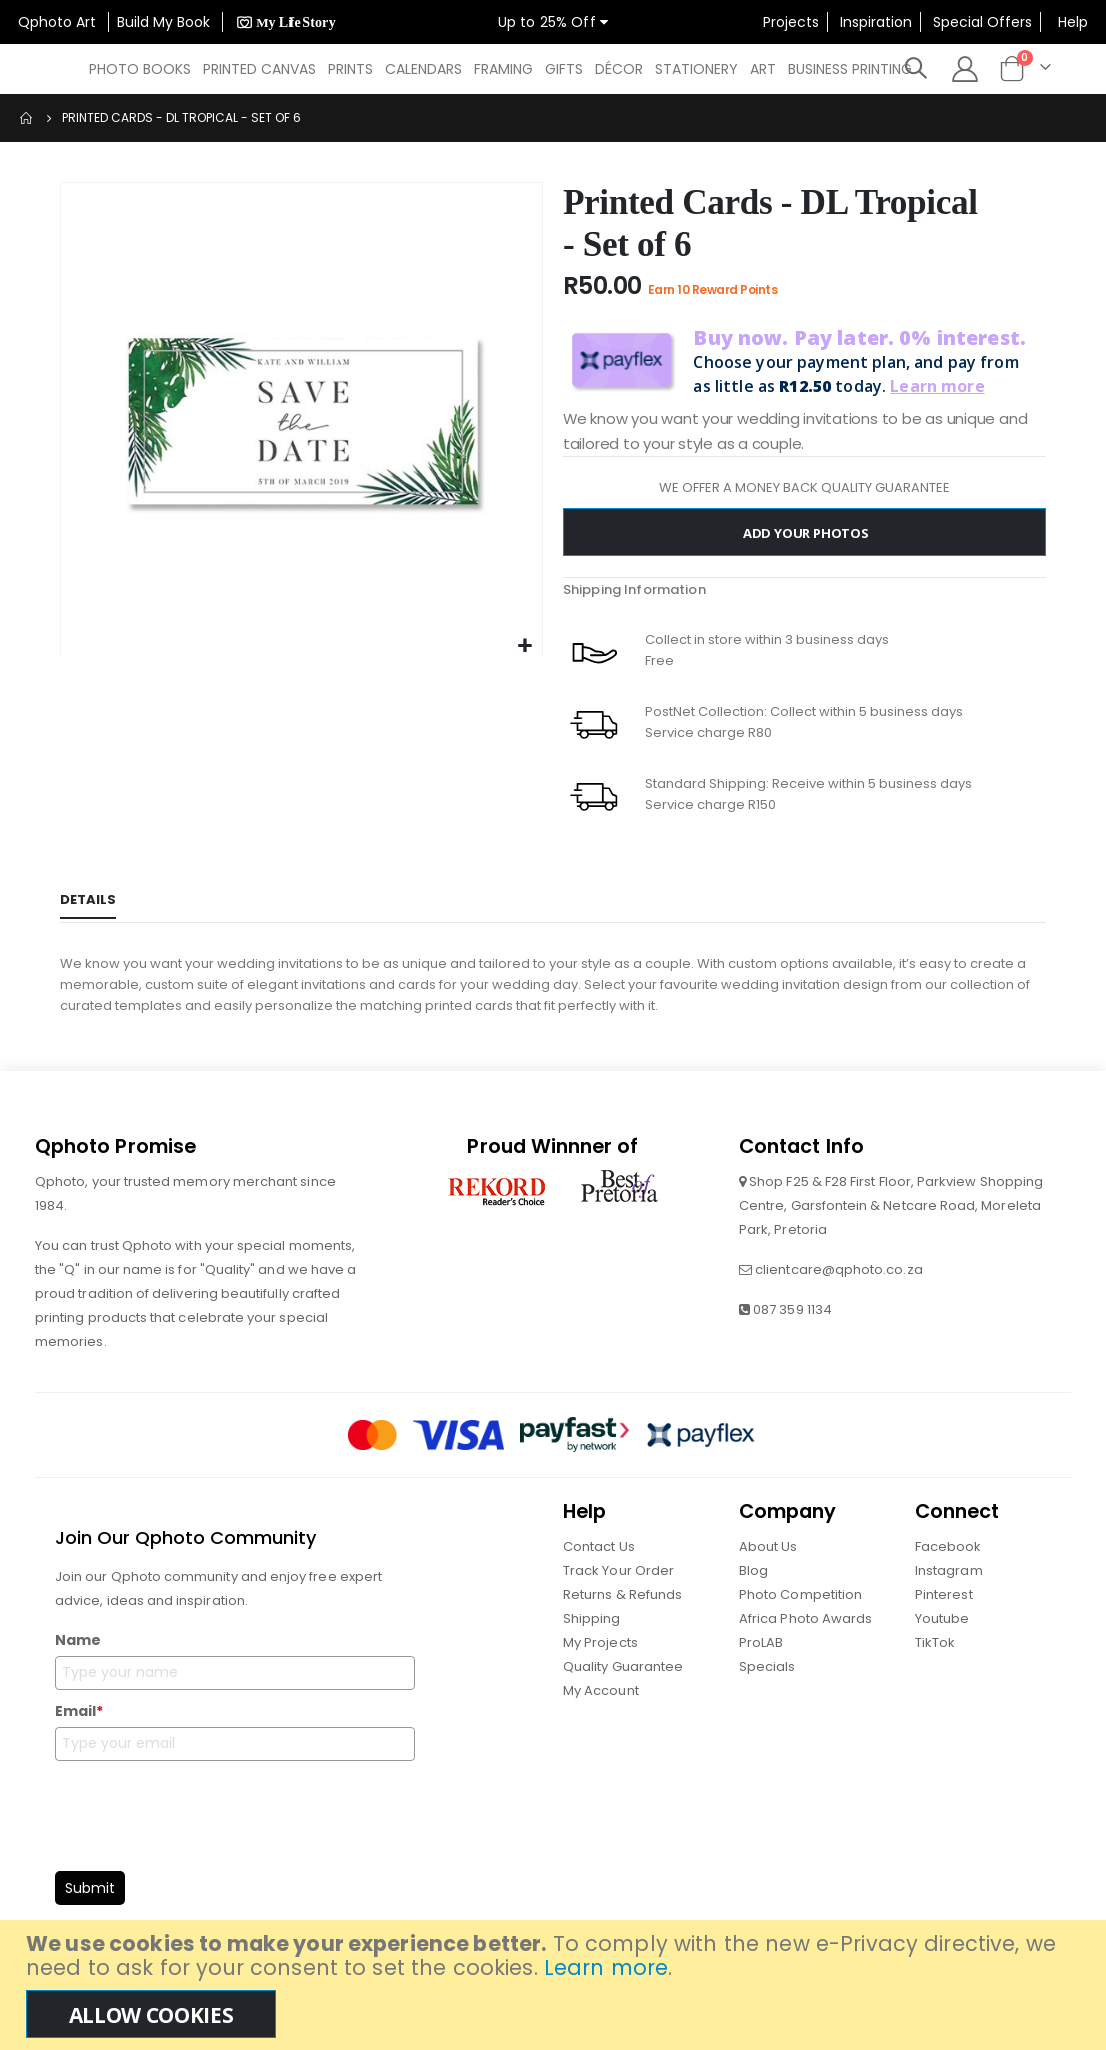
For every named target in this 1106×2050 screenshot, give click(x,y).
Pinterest (944, 1610)
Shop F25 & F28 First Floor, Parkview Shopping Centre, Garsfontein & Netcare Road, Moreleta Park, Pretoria (891, 1221)
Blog (753, 1586)
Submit (90, 1904)
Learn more (606, 1967)
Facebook (948, 1562)
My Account (601, 1706)
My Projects (600, 1658)
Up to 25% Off (553, 22)
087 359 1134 (792, 1325)
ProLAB (761, 1658)
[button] (524, 646)
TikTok (935, 1658)
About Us (768, 1562)
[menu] (506, 69)
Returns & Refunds (622, 1610)
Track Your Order (618, 1586)
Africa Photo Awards (805, 1634)
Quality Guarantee (623, 1682)
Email (79, 1727)
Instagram (949, 1586)
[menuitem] (140, 69)
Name (78, 1656)
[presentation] (207, 1826)
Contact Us (599, 1562)
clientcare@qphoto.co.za (839, 1285)
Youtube (942, 1634)
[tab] (88, 909)
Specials (767, 1682)
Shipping (592, 1634)
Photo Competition (800, 1610)
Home (27, 118)
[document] (555, 1985)
